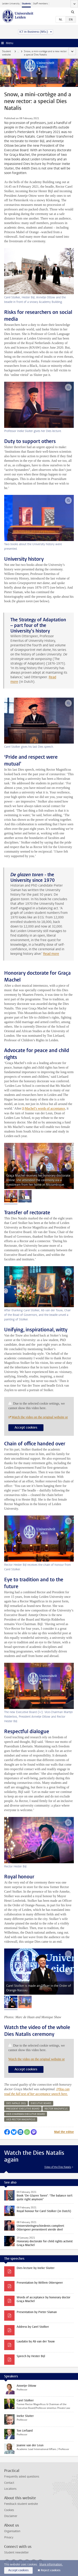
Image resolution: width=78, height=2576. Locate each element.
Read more (51, 953)
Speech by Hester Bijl (31, 2356)
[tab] (10, 1196)
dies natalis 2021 (16, 2103)
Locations (10, 2489)
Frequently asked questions (21, 2477)
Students (26, 3)
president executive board (23, 2108)
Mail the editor (64, 2132)
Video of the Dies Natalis (57, 2167)
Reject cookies (50, 2570)
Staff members (40, 3)
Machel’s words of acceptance (45, 1108)
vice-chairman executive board (25, 2114)
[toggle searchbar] (72, 11)
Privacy (8, 2537)
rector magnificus (56, 2108)
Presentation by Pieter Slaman (37, 2312)
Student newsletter (16, 2552)
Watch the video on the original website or (39, 1417)
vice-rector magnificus (20, 2119)
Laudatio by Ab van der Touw (36, 2341)
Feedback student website (21, 2504)
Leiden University (11, 3)
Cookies (9, 2510)
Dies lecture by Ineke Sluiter (35, 2268)
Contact (9, 2483)
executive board (41, 2103)
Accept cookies (26, 1427)
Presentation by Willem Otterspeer (40, 2283)
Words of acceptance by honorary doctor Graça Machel (43, 2299)
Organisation (12, 2531)
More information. (51, 2564)
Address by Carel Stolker (33, 2327)
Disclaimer (10, 2516)
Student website (6, 53)
